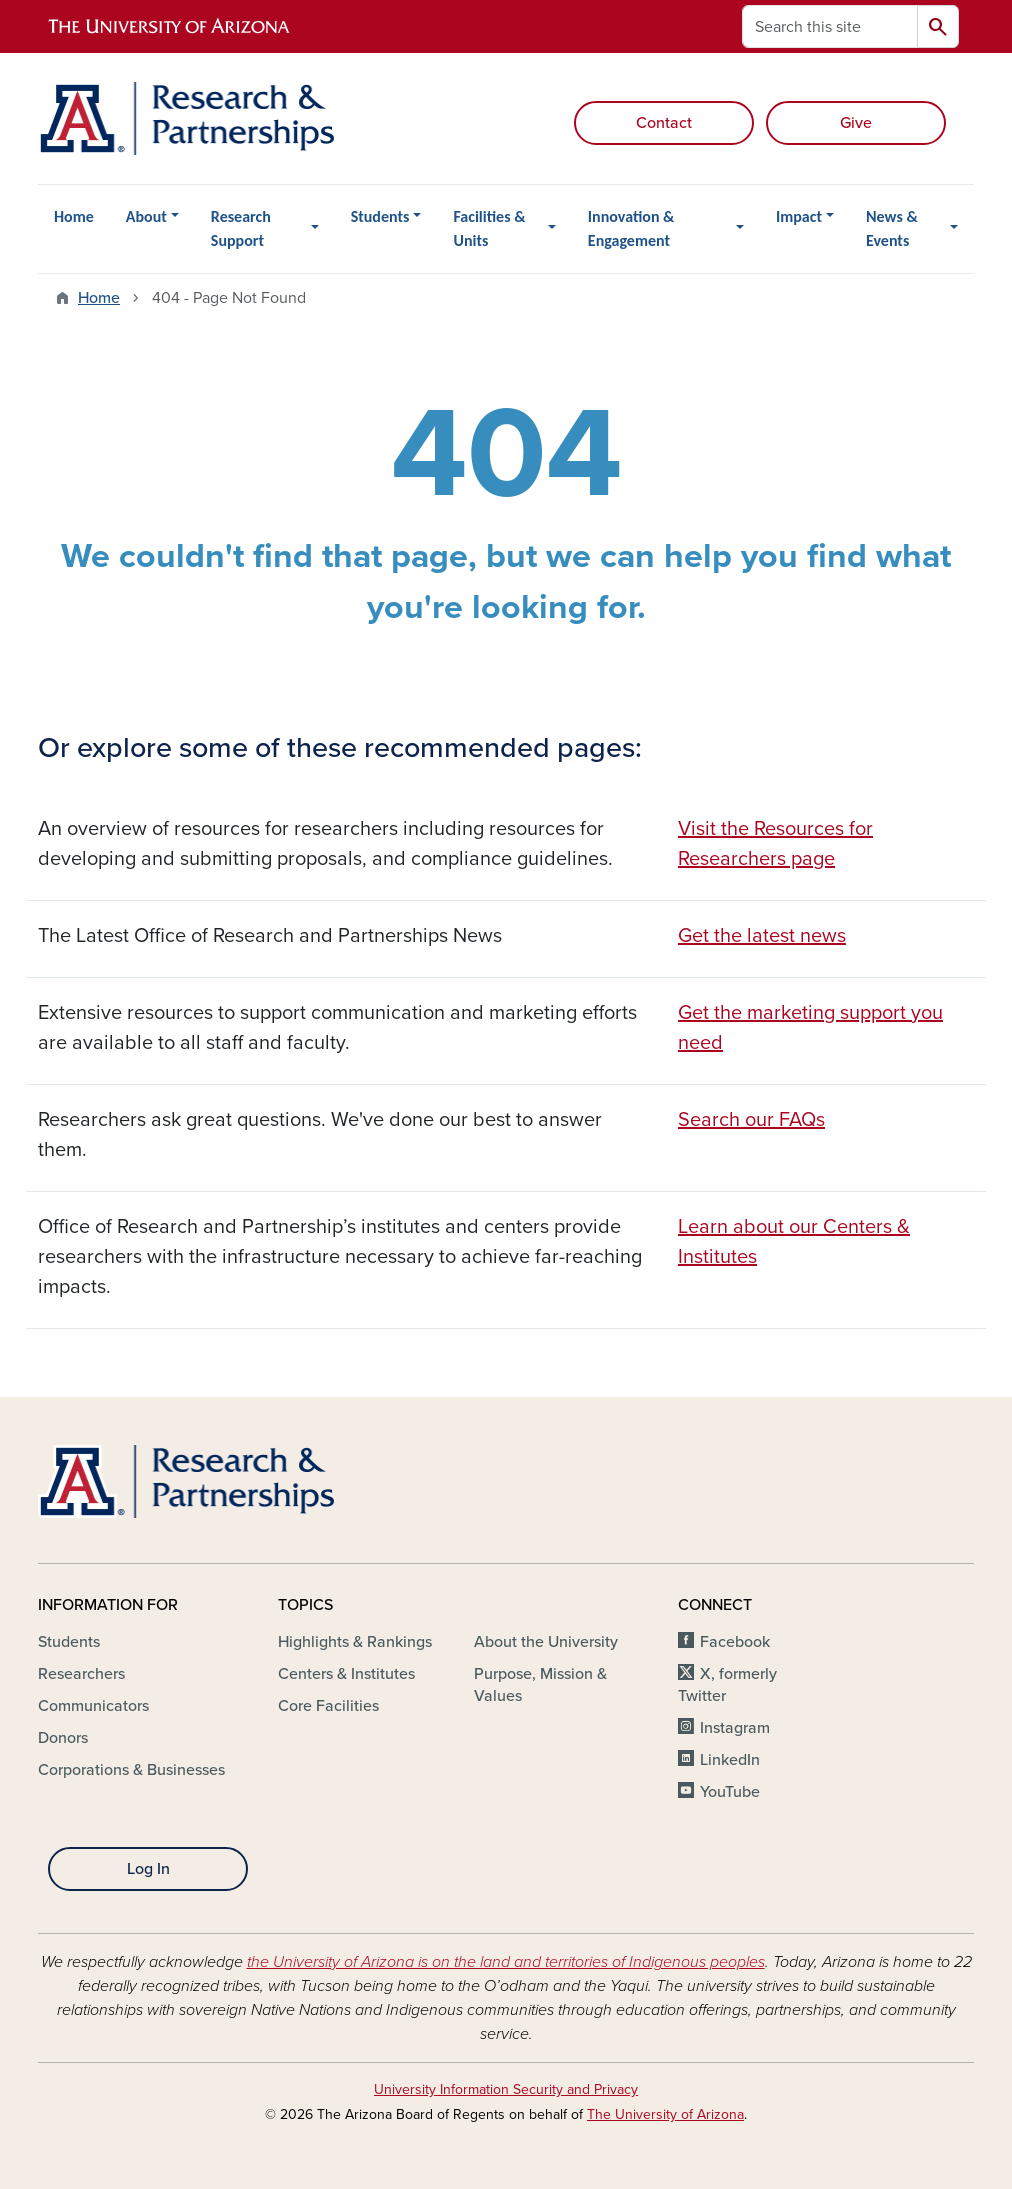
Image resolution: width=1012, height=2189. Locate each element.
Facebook (735, 1642)
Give (856, 123)
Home (74, 216)
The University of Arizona (665, 2114)
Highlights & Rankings (355, 1642)
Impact (799, 216)
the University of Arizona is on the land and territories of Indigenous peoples (506, 1962)
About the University (546, 1642)
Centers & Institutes (346, 1674)
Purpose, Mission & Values (540, 1685)
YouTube (730, 1792)
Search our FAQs (751, 1120)
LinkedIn (730, 1760)
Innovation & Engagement (631, 228)
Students (380, 216)
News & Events (892, 228)
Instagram (735, 1728)
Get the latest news (762, 936)
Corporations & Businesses (131, 1770)
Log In (148, 1869)
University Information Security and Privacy (506, 2089)
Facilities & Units (489, 228)
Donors (63, 1738)
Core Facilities (328, 1706)
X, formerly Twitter (727, 1685)
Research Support (241, 228)
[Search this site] (830, 26)
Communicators (93, 1706)
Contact (664, 123)
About (146, 216)
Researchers (81, 1674)
